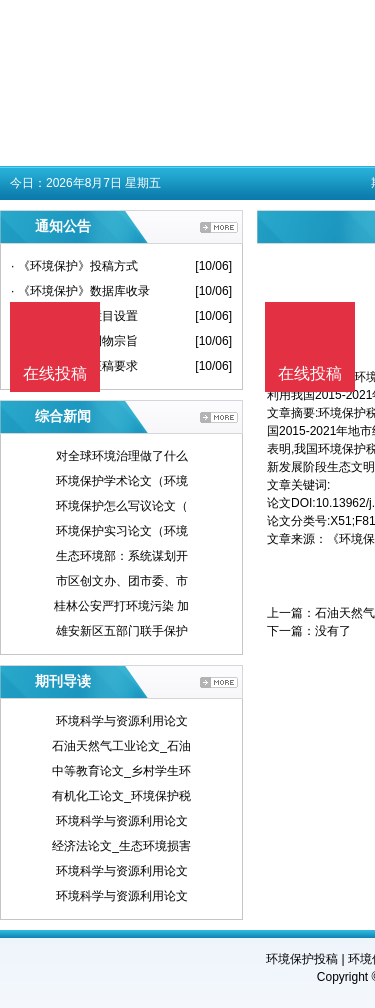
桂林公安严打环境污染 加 (121, 606)
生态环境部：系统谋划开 (122, 556)
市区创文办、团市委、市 (122, 581)
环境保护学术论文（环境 (122, 481)
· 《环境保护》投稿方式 (74, 266)
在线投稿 (310, 373)
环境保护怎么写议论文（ (122, 506)
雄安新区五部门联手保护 (122, 631)
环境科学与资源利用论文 (122, 721)
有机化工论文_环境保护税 (121, 796)
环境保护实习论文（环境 (122, 531)
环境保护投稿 (302, 959)
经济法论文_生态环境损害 (121, 846)
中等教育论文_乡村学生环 (121, 771)
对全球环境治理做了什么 (122, 456)
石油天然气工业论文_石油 (121, 746)
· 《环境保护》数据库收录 (80, 291)
